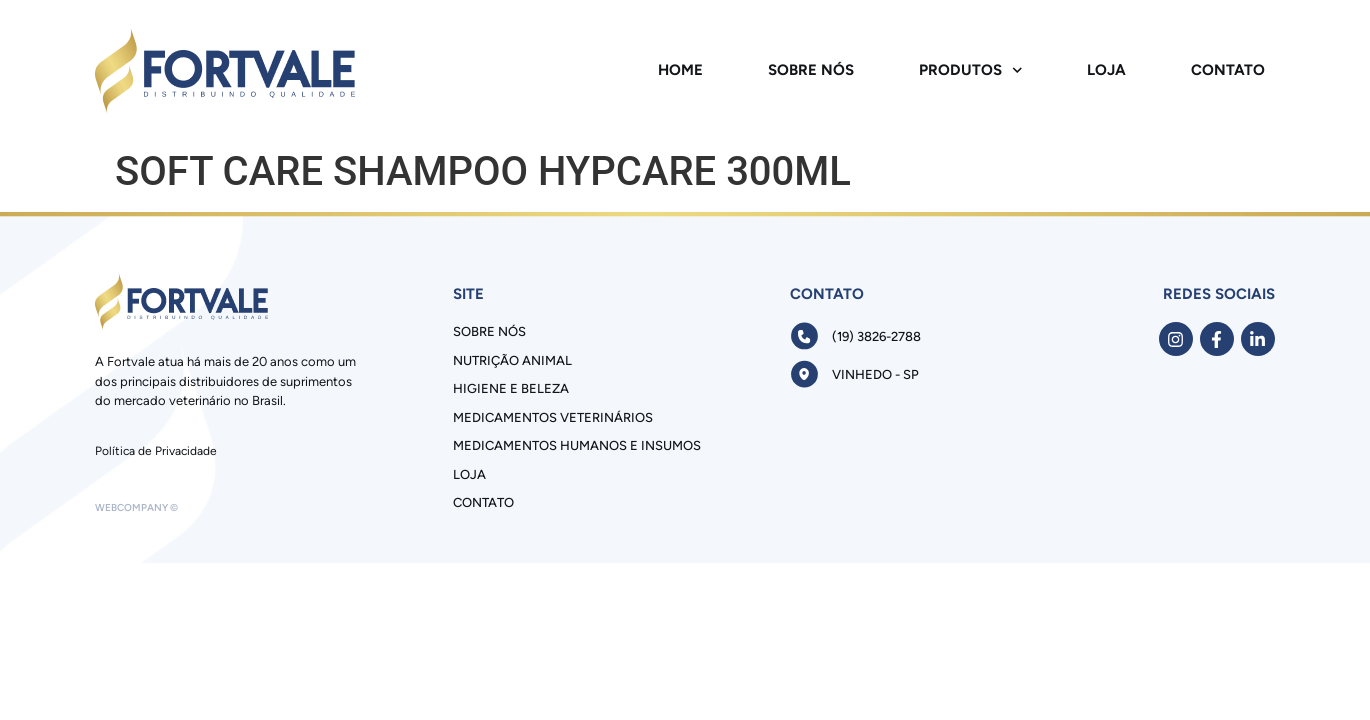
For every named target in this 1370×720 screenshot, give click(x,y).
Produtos (971, 70)
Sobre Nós (811, 70)
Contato (1228, 70)
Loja (1106, 70)
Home (680, 70)
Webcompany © (136, 507)
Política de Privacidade (156, 451)
